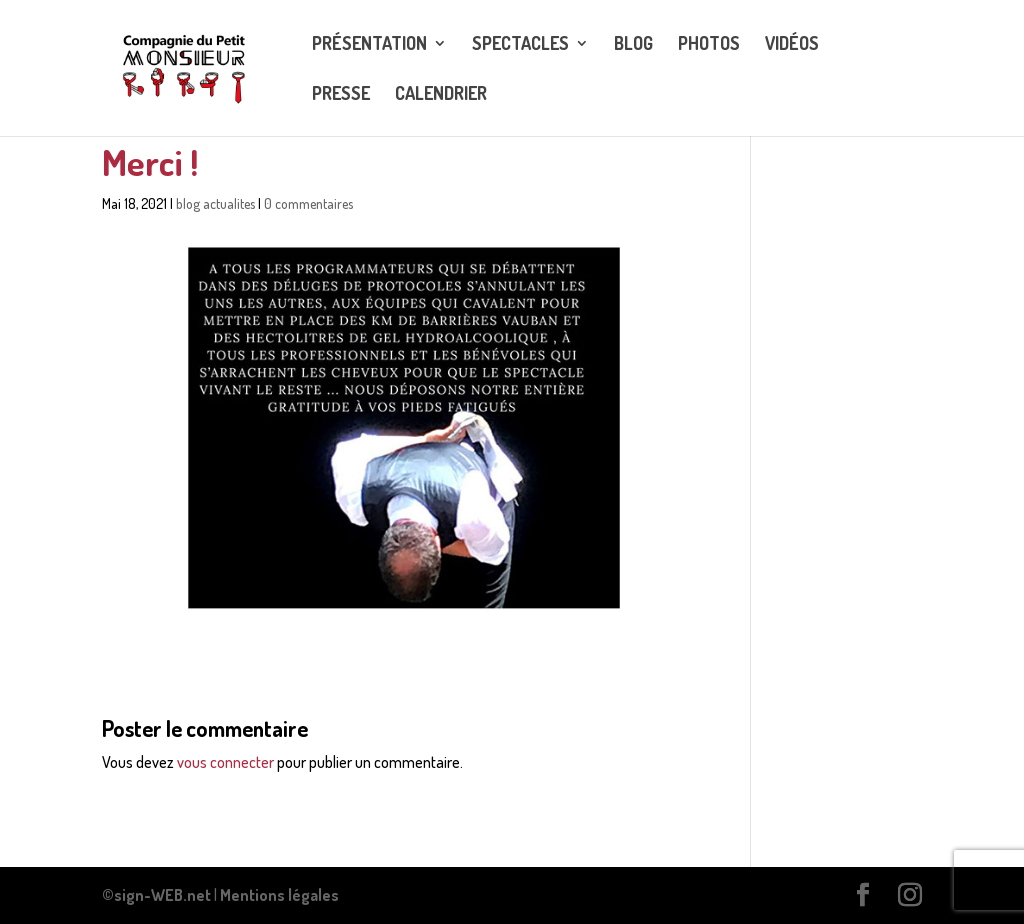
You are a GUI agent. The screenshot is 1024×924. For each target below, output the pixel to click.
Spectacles (520, 45)
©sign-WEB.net (156, 895)
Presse (341, 95)
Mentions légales (279, 895)
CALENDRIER (441, 95)
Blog (633, 45)
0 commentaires (308, 203)
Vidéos (792, 45)
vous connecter (225, 762)
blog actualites (215, 203)
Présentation (369, 45)
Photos (709, 45)
